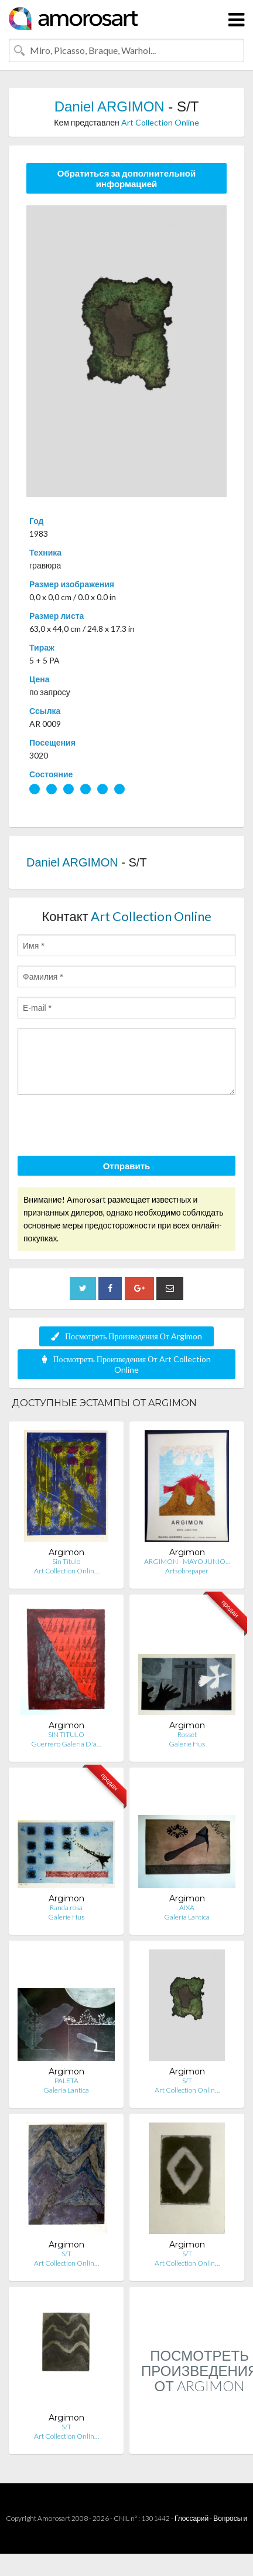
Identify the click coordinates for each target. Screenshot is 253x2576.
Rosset (187, 1734)
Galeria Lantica (187, 1916)
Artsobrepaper (186, 1570)
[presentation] (107, 1127)
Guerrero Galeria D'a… (66, 1743)
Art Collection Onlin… (66, 1570)
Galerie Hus (187, 1743)
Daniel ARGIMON (109, 106)
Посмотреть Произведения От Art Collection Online (126, 1364)
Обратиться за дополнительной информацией (126, 178)
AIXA (186, 1907)
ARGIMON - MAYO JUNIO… (187, 1561)
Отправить (127, 1165)
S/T (187, 2080)
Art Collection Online (160, 122)
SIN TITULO (66, 1734)
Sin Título (66, 1561)
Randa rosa (66, 1907)
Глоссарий (191, 2518)
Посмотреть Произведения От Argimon (126, 1336)
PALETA (66, 2080)
